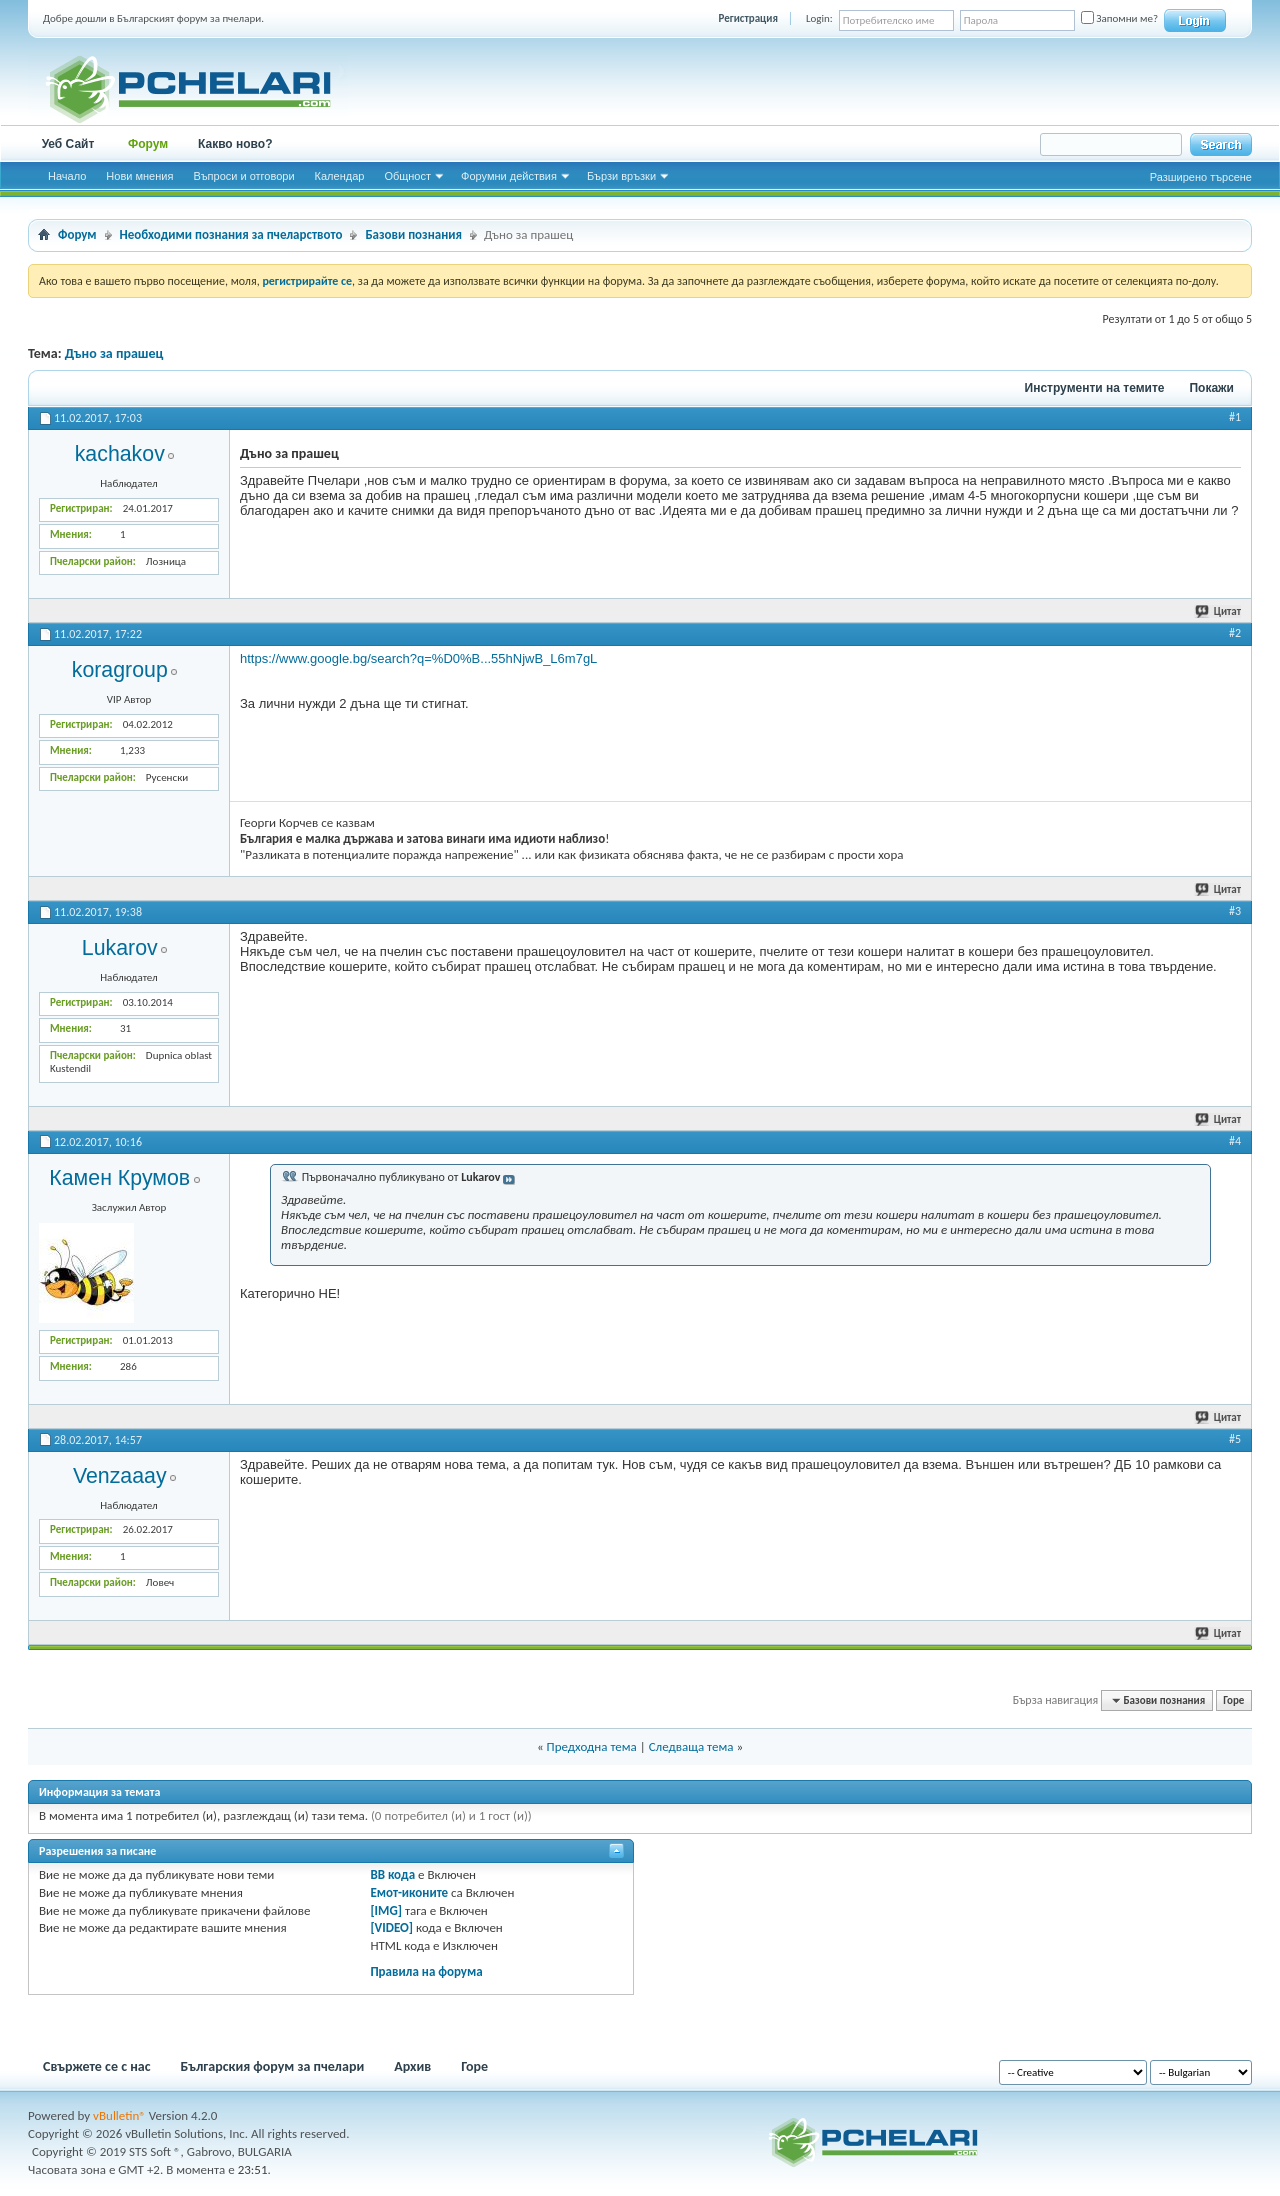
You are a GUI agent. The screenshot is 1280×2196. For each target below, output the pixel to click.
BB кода (392, 1874)
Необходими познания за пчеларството (231, 234)
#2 (1235, 633)
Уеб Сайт (68, 144)
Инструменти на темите (1095, 388)
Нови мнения (139, 176)
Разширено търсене (1201, 177)
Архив (412, 2066)
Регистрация (748, 18)
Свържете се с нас (97, 2066)
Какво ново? (235, 144)
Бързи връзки (621, 176)
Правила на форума (426, 1971)
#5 (1235, 1439)
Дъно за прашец (114, 353)
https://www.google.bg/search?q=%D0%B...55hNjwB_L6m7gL (418, 658)
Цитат (1219, 611)
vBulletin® (119, 2115)
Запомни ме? (1119, 18)
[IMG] (386, 1910)
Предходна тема (592, 1746)
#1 (1235, 417)
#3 (1235, 911)
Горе (1233, 1700)
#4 (1235, 1141)
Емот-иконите (409, 1892)
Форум (148, 144)
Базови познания (413, 234)
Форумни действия (509, 176)
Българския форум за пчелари (273, 2066)
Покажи (1211, 388)
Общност (407, 176)
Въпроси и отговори (243, 176)
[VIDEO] (391, 1927)
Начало (67, 176)
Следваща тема (691, 1746)
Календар (340, 176)
